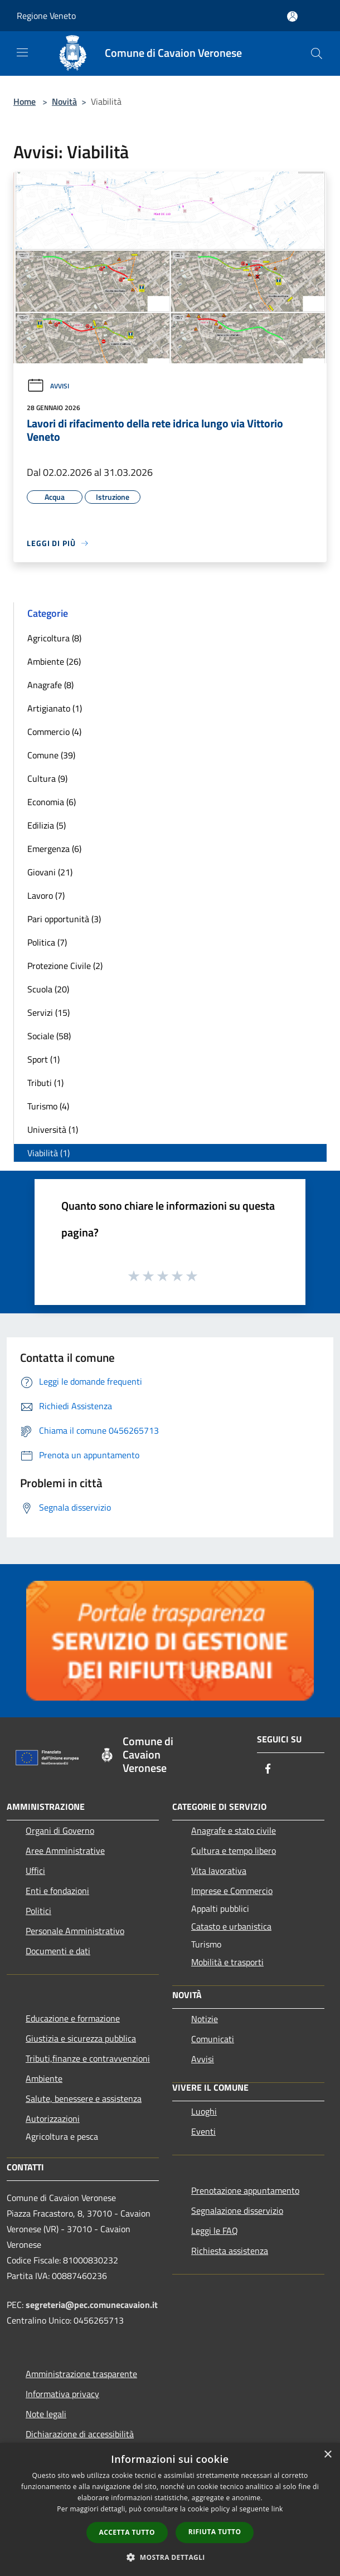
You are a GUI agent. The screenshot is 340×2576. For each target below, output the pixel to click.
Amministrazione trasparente (81, 2373)
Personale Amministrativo (75, 1930)
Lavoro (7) (46, 895)
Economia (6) (51, 802)
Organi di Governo (60, 1830)
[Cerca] (316, 53)
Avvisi (48, 386)
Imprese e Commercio (232, 1890)
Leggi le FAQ (214, 2230)
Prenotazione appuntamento (245, 2190)
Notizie (204, 2018)
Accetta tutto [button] (127, 2532)
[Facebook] (268, 1769)
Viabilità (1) (48, 1153)
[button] (170, 2557)
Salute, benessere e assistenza (84, 2098)
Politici (38, 1910)
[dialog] (170, 2509)
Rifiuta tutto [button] (214, 2531)
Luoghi (204, 2111)
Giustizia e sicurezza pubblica (81, 2038)
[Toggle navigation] (22, 52)
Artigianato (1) (54, 708)
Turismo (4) (48, 1106)
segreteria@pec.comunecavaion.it (92, 2304)
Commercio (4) (54, 731)
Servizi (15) (48, 1012)
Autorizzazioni (53, 2118)
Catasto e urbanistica (231, 1926)
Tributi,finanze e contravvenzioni (88, 2058)
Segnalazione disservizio (237, 2210)
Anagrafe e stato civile (233, 1830)
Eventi (203, 2131)
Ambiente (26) (54, 661)
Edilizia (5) (46, 825)
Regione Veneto (46, 15)
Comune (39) (51, 755)
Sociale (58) (49, 1036)
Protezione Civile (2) (65, 965)
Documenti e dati (58, 1950)
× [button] (327, 2455)
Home (24, 101)
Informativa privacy (62, 2393)
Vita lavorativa (218, 1870)
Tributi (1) (45, 1082)
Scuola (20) (48, 989)
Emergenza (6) (54, 848)
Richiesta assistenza (229, 2250)
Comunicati (212, 2039)
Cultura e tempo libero (233, 1850)
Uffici (35, 1870)
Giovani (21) (49, 872)
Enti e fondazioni (57, 1890)
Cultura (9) (47, 778)
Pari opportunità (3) (64, 919)
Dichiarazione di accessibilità (80, 2434)
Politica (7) (47, 942)
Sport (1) (43, 1059)
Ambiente (44, 2078)
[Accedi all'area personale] (292, 16)
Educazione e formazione (73, 2018)
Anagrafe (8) (50, 685)
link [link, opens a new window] (277, 2509)
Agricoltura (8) (54, 638)
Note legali (46, 2414)
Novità (64, 101)
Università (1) (52, 1129)
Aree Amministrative (65, 1850)
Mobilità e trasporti (227, 1962)
